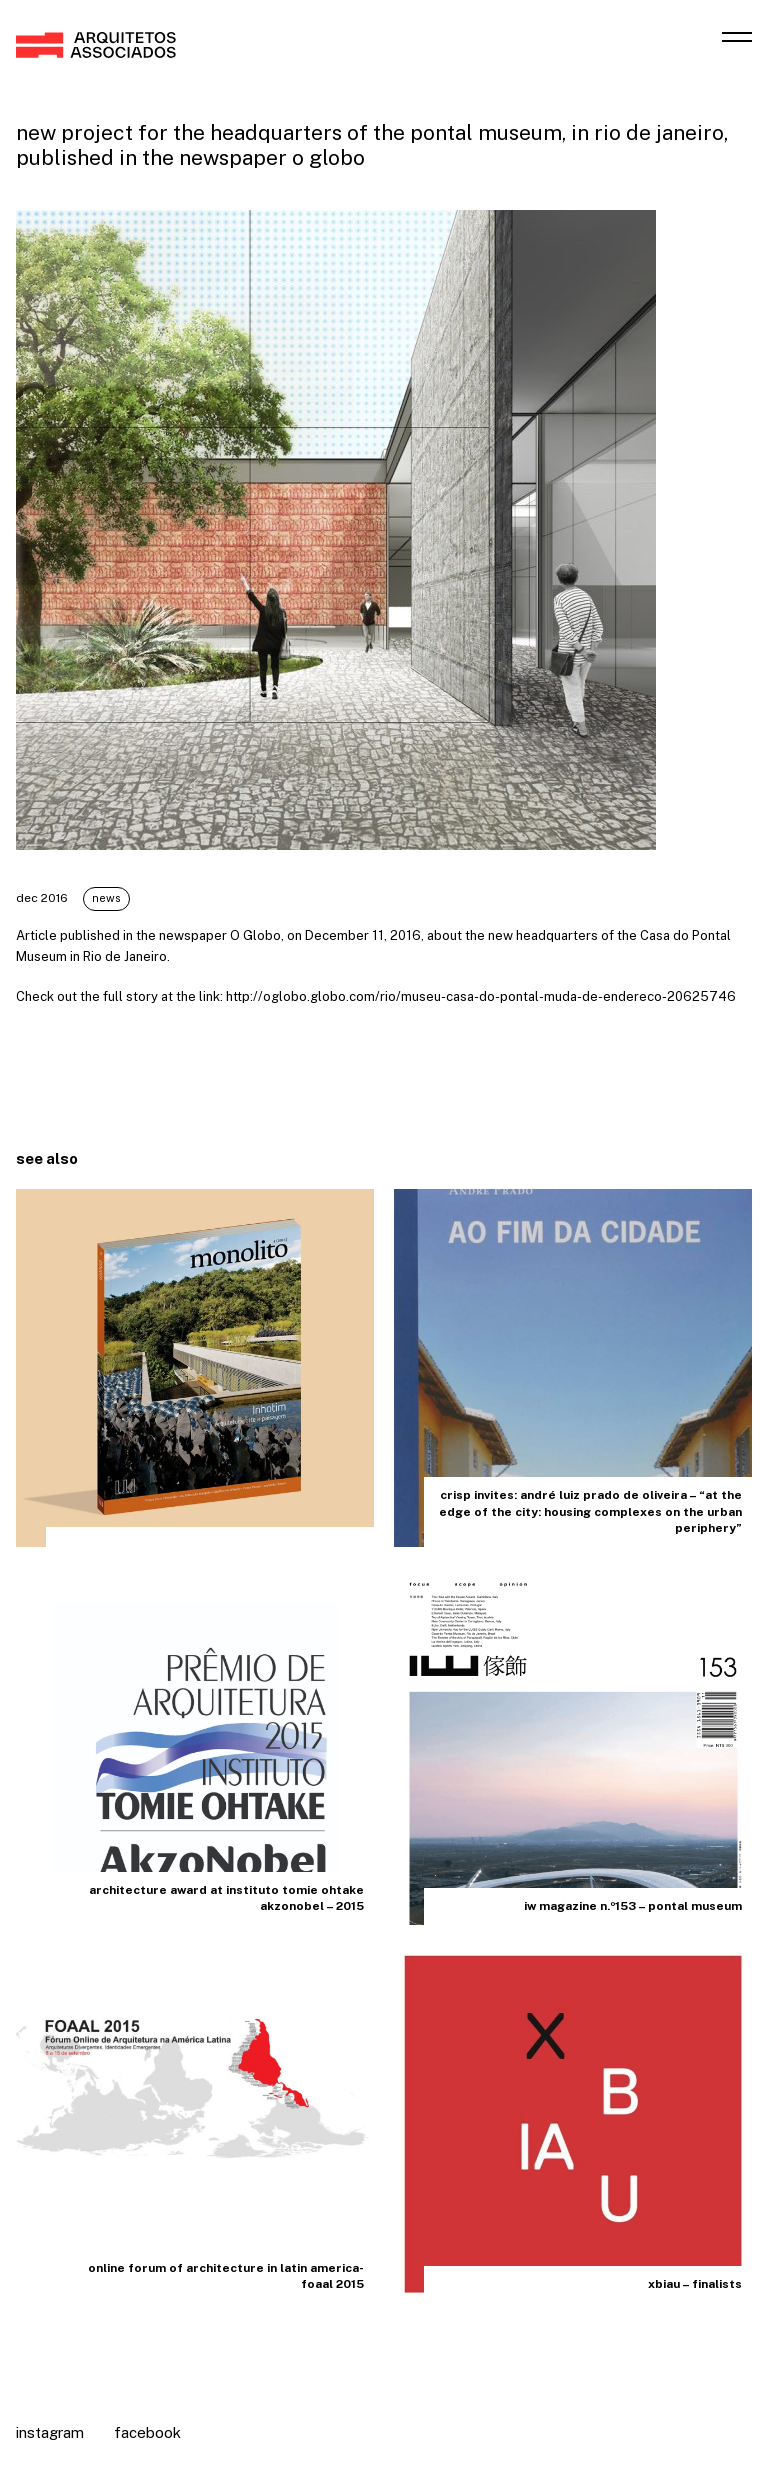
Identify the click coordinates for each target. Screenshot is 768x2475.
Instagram (50, 2432)
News (156, 898)
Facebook (147, 2432)
